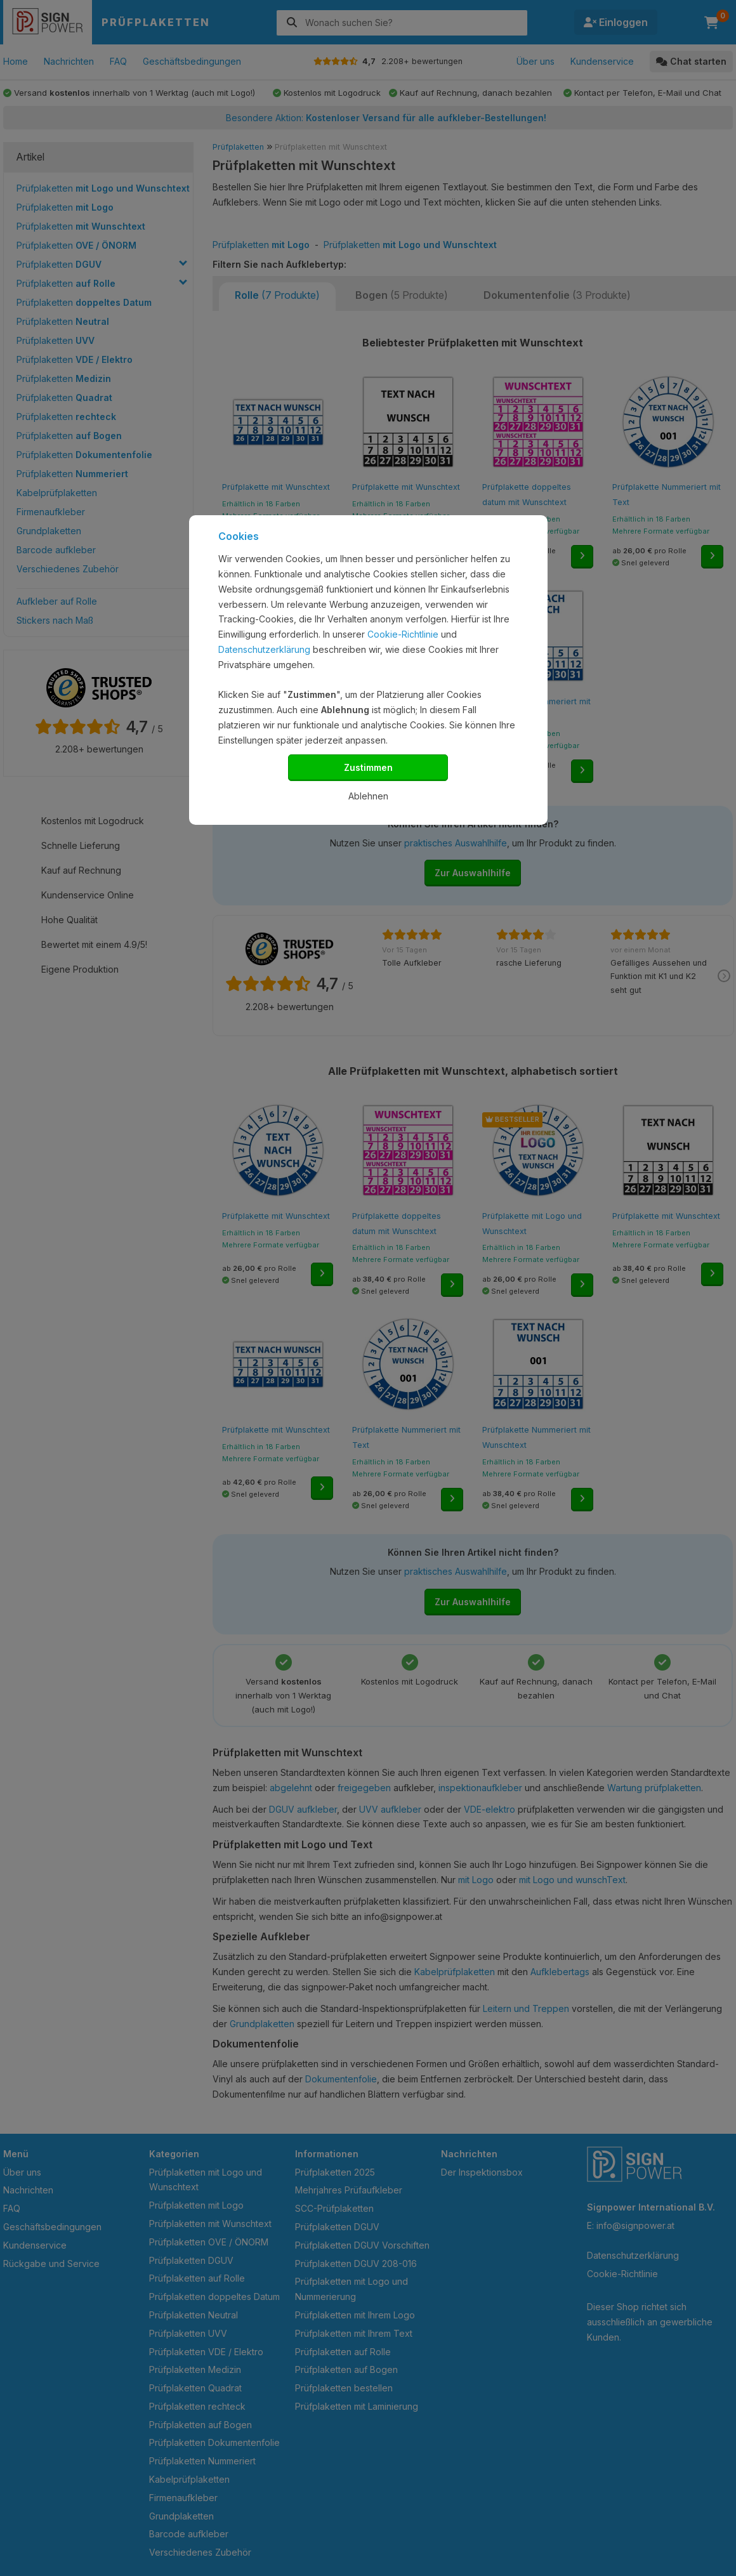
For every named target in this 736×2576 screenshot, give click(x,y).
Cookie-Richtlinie (402, 634)
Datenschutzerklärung (264, 649)
